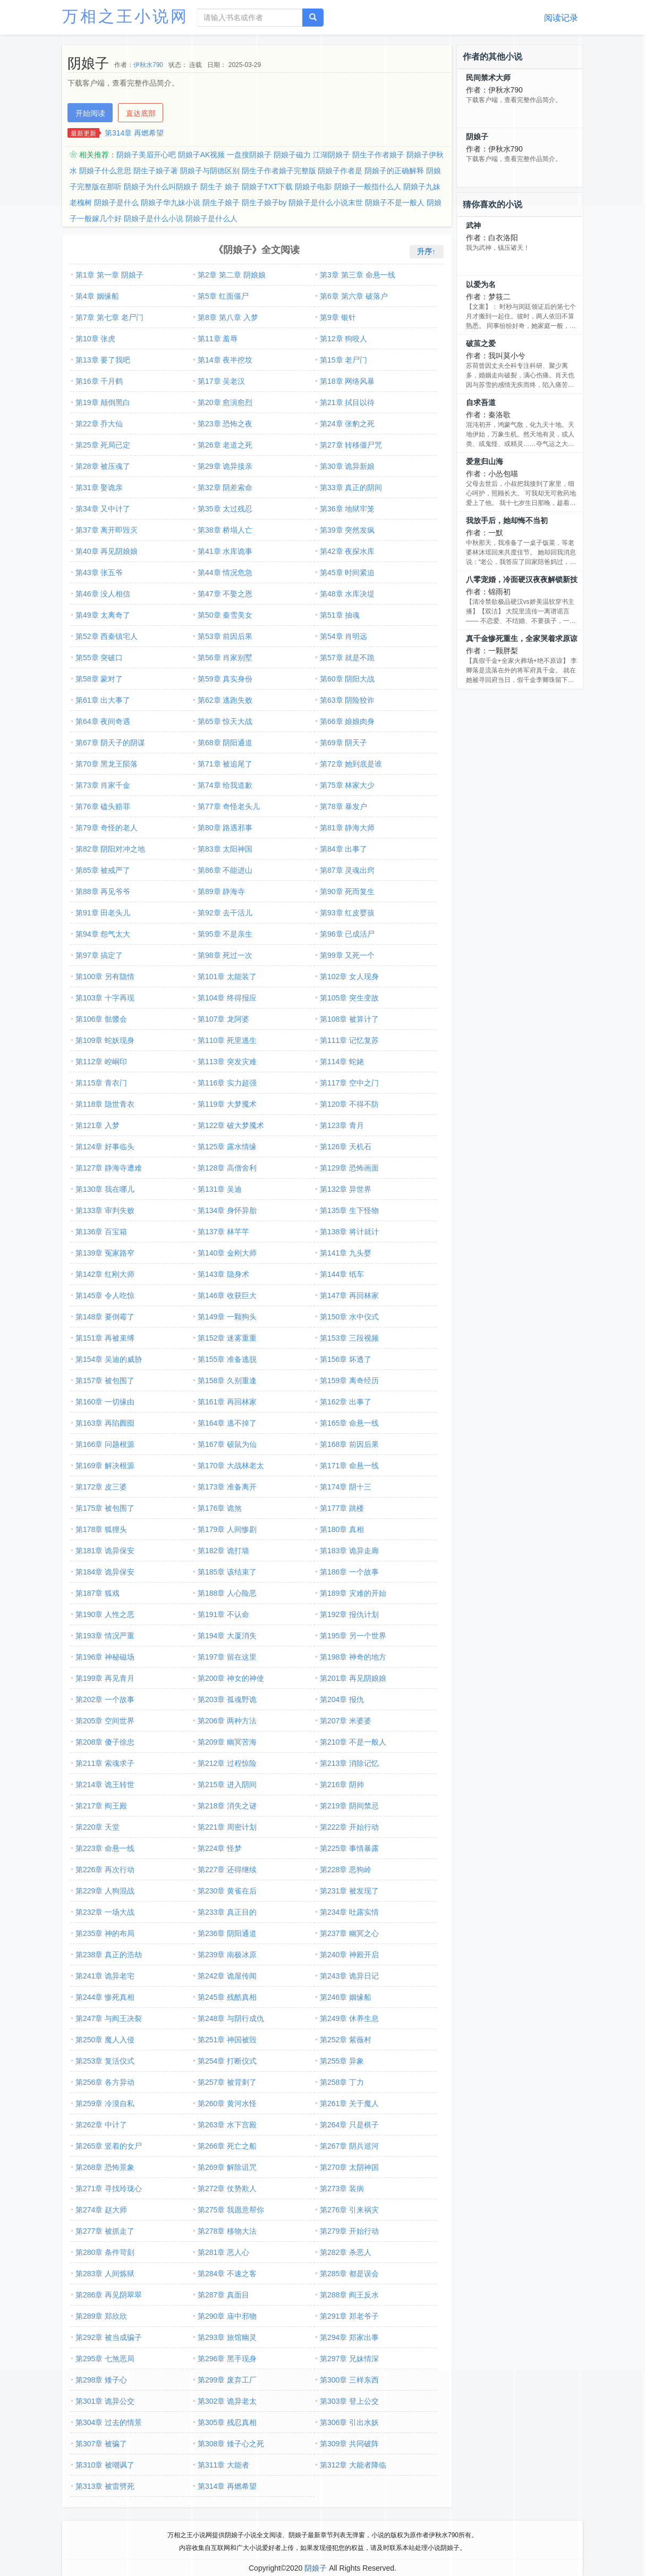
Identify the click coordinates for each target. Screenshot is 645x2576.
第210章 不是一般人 (353, 1742)
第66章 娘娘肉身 (347, 721)
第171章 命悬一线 (349, 1465)
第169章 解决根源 (104, 1465)
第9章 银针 (338, 317)
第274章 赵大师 (101, 2209)
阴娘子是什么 (116, 202)
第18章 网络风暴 (347, 381)
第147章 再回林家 (349, 1295)
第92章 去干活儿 (225, 912)
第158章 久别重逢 (227, 1380)
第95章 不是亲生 (225, 934)
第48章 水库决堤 (347, 594)
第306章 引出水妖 (349, 2422)
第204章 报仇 (342, 1699)
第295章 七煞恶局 (104, 2358)
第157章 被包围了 (104, 1380)
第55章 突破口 (99, 657)
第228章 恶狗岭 (345, 1869)
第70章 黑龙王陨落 (106, 764)
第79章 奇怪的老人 (106, 827)
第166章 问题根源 (104, 1444)
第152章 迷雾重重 (227, 1338)
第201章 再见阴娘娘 (353, 1678)
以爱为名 (481, 284)
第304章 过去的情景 (108, 2422)
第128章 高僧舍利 (227, 1168)
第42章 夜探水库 (347, 551)
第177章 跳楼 (342, 1508)
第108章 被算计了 (349, 1019)
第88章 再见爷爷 (102, 891)
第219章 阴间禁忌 (349, 1805)
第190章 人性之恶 (104, 1614)
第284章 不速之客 (227, 2273)
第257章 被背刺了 (227, 2082)
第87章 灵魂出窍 (347, 870)
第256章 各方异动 (104, 2082)
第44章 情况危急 (225, 572)
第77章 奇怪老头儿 (229, 806)
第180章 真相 (342, 1529)
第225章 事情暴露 (349, 1848)
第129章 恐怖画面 (349, 1168)
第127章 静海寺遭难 (108, 1168)
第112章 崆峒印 (101, 1061)
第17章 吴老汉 (221, 381)
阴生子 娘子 (220, 186)
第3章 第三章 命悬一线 (357, 275)
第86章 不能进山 (225, 870)
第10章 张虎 (95, 338)
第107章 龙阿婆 (223, 1019)
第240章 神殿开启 (349, 1954)
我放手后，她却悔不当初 (507, 520)
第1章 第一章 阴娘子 (109, 275)
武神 (473, 225)
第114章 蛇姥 (342, 1061)
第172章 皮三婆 (101, 1487)
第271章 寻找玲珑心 (108, 2188)
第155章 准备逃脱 (227, 1359)
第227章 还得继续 (227, 1869)
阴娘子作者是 (340, 170)
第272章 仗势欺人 (227, 2188)
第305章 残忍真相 (227, 2422)
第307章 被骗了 (101, 2443)
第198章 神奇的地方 (353, 1657)
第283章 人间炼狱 (104, 2273)
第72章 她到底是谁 (351, 764)
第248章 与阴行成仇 (231, 2018)
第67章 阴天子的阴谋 (110, 742)
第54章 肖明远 (343, 636)
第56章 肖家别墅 (225, 657)
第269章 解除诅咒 (227, 2167)
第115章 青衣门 (101, 1083)
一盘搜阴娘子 (249, 154)
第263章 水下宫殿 (227, 2124)
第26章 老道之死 (225, 445)
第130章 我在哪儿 (104, 1189)
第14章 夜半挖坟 (225, 360)
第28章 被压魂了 (102, 466)
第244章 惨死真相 (104, 1997)
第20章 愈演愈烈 (225, 402)
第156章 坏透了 (345, 1359)
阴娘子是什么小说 (153, 218)
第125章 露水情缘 (227, 1146)
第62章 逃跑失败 (225, 700)
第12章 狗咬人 (343, 338)
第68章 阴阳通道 (225, 742)
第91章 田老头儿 (102, 912)
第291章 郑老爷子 (349, 2316)
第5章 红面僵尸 (223, 296)
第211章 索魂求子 (104, 1763)
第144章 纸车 (342, 1274)
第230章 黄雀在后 (227, 1891)
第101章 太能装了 (227, 976)
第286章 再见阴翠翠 (108, 2295)
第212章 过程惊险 (227, 1763)
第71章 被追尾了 (225, 764)
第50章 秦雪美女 (225, 615)
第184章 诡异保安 (104, 1572)
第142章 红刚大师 (104, 1274)
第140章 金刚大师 (227, 1253)
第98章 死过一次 (225, 955)
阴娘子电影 (313, 186)
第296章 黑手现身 (227, 2358)
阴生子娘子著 (155, 170)
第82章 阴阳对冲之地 (110, 849)
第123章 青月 (342, 1125)
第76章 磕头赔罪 (102, 806)
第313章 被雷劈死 (104, 2486)
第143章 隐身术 (223, 1274)
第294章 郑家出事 (349, 2337)
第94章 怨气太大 (102, 934)
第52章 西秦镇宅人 (106, 636)
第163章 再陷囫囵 (104, 1423)
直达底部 (141, 113)
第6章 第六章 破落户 (354, 296)
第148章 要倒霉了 (104, 1316)
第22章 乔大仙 (99, 423)
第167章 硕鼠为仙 (227, 1444)
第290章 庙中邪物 (227, 2316)
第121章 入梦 (97, 1125)
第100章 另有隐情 (104, 976)
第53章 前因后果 (225, 636)
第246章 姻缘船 (345, 1997)
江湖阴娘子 (331, 154)
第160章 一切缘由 (104, 1402)
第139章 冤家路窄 (104, 1253)
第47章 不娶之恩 (225, 594)
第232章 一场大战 (104, 1912)
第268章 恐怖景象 (104, 2167)
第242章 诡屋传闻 (227, 1976)
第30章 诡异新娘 (347, 466)
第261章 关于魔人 (349, 2103)
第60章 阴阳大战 (347, 679)
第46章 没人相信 (102, 594)
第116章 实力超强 (227, 1083)
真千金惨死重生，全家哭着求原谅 (522, 638)
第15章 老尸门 (343, 360)
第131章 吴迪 (220, 1189)
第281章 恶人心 (223, 2252)
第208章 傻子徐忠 (104, 1742)
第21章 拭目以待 (347, 402)
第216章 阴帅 (342, 1784)
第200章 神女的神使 (231, 1678)
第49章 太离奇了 (102, 615)
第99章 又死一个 (347, 955)
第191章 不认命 (223, 1614)
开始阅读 (90, 113)
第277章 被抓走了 (104, 2231)
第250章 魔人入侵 (104, 2039)
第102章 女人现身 (349, 976)
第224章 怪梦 (220, 1848)
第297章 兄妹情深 (349, 2358)
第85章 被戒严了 (102, 870)
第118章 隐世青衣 (104, 1104)
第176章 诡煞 (220, 1508)
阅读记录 (561, 17)
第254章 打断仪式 (227, 2061)
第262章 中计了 (101, 2124)
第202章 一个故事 (104, 1699)
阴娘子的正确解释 (394, 170)
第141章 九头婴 (345, 1253)
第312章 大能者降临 (353, 2465)
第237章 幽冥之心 (349, 1933)
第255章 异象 (342, 2061)
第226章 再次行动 (104, 1869)
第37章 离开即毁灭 (106, 530)
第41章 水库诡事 (225, 551)
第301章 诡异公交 (104, 2401)
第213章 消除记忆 (349, 1763)
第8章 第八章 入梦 (228, 317)
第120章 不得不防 (349, 1104)
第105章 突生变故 (349, 998)
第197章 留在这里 (227, 1657)
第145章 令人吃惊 (104, 1295)
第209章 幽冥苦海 (227, 1742)
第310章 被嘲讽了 (104, 2465)
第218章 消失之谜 (227, 1805)
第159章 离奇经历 (349, 1380)
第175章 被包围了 (104, 1508)
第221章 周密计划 (227, 1827)
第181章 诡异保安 (104, 1550)
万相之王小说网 (125, 16)
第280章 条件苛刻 (104, 2252)
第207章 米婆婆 (345, 1720)
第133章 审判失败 (104, 1210)
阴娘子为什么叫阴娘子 (161, 186)
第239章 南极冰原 (227, 1954)
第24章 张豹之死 (347, 423)
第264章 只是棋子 (349, 2124)
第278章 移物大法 (227, 2231)
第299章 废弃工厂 (227, 2380)
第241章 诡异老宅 (104, 1976)
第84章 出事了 (343, 849)
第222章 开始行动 (349, 1827)
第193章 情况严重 (104, 1635)
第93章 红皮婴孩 (347, 912)
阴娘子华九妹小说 (170, 202)
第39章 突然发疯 (347, 530)
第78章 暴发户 (343, 806)
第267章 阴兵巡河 (349, 2146)
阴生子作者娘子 (378, 154)
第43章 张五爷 (99, 572)
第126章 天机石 (345, 1146)
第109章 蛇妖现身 (104, 1040)
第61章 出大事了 (102, 700)
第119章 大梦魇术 (227, 1104)
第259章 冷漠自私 (104, 2103)
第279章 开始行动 (349, 2231)
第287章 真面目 (223, 2295)
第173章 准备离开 (227, 1487)
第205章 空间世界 (104, 1720)
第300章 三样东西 (349, 2380)
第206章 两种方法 (227, 1720)
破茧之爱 (481, 343)
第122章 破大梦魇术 (231, 1125)
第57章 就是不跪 (347, 657)
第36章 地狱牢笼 (347, 508)
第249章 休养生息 (349, 2018)
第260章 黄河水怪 (227, 2103)
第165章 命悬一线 (349, 1423)
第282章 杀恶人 (345, 2252)
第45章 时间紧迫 (347, 572)
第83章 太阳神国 (225, 849)
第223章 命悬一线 (104, 1848)
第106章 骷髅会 (101, 1019)
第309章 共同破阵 (349, 2443)
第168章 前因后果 (349, 1444)
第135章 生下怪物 (349, 1210)
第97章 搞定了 (99, 955)
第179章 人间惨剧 (227, 1529)
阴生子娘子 (221, 202)
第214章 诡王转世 (104, 1784)
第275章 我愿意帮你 (231, 2209)
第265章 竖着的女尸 (108, 2146)
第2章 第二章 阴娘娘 (232, 275)
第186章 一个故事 (349, 1572)
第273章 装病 (342, 2188)
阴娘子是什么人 (211, 218)
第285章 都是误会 (349, 2273)
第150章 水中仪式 (349, 1316)
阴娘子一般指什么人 (367, 186)
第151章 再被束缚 (104, 1338)
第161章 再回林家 (227, 1402)
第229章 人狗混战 (104, 1891)
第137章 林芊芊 (223, 1231)
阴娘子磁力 (292, 154)
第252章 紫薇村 (345, 2039)
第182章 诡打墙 (223, 1550)
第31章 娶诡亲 (99, 487)
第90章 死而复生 (347, 891)
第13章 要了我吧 (102, 360)
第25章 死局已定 (102, 445)
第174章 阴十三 (345, 1487)
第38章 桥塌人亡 (225, 530)
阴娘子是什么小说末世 (325, 202)
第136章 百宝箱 (101, 1231)
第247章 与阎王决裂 (108, 2018)
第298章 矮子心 (101, 2380)
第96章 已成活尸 (347, 934)
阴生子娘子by (264, 202)
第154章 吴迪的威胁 (108, 1359)
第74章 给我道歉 (225, 785)
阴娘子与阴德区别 (210, 170)
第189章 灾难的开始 (353, 1593)
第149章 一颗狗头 (227, 1316)
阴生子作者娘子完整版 (279, 170)
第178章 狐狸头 (101, 1529)
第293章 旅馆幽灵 (227, 2337)
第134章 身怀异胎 (227, 1210)
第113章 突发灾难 (227, 1061)
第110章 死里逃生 (227, 1040)
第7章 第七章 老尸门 (109, 317)
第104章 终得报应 (227, 998)
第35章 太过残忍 (225, 508)
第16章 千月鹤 (99, 381)
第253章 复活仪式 (104, 2061)
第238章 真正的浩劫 (108, 1954)
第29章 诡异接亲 (225, 466)
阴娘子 (477, 136)
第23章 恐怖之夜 (225, 423)
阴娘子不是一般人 (395, 202)
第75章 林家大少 (347, 785)
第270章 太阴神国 (349, 2167)
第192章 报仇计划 (349, 1614)
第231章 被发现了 (349, 1891)
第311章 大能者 (223, 2465)
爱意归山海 (484, 461)
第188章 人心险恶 (227, 1593)
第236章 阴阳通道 (227, 1933)
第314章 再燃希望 (134, 133)
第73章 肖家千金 (102, 785)
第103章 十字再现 (104, 998)
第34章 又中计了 (102, 508)
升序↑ (426, 251)
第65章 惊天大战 (225, 721)
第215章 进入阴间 (227, 1784)
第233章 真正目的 (227, 1912)
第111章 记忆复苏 (349, 1040)
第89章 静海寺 (221, 891)
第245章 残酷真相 (227, 1997)
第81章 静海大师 (347, 827)
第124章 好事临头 (104, 1146)
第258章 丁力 (342, 2082)
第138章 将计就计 (349, 1231)
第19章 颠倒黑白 (102, 402)
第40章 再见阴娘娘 (106, 551)
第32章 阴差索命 (225, 487)
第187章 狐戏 (97, 1593)
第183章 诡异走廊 (349, 1550)
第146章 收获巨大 (227, 1295)
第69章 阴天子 (343, 742)
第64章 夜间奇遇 (102, 721)
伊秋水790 (148, 65)
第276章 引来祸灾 (349, 2209)
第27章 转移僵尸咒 (351, 445)
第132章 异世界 (345, 1189)
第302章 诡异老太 (227, 2401)
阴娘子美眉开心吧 (146, 154)
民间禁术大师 (488, 77)
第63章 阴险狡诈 (347, 700)
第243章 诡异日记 (349, 1976)
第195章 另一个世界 (353, 1635)
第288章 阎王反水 (349, 2295)
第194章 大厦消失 (227, 1635)
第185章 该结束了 (227, 1572)
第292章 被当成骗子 (108, 2337)
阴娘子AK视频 (201, 154)
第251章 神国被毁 (227, 2039)
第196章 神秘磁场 (104, 1657)
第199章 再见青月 (104, 1678)
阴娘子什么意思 (105, 170)
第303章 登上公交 (349, 2401)
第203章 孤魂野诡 (227, 1699)
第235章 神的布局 (104, 1933)
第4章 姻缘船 (97, 296)
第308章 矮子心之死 (231, 2443)
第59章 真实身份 (225, 679)
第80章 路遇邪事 (225, 827)
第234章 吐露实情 (349, 1912)
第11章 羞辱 (217, 338)
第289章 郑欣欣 (101, 2316)
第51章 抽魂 (340, 615)
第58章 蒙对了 (99, 679)
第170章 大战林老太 (231, 1465)
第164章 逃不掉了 (227, 1423)
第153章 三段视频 (349, 1338)
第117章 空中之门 (349, 1083)
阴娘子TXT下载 (267, 186)
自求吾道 (481, 402)
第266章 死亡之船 (227, 2146)
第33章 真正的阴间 (351, 487)
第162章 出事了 (345, 1402)
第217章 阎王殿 (101, 1805)
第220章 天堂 (97, 1827)
